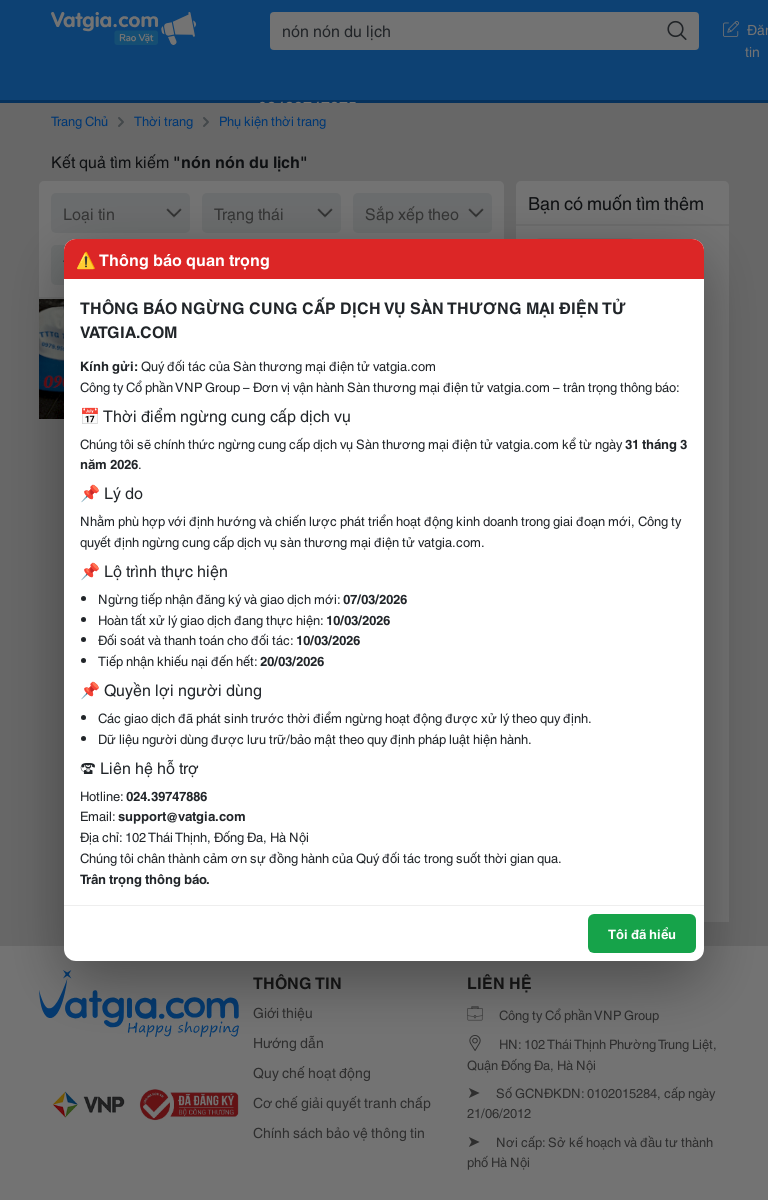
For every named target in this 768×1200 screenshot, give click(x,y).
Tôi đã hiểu (642, 933)
